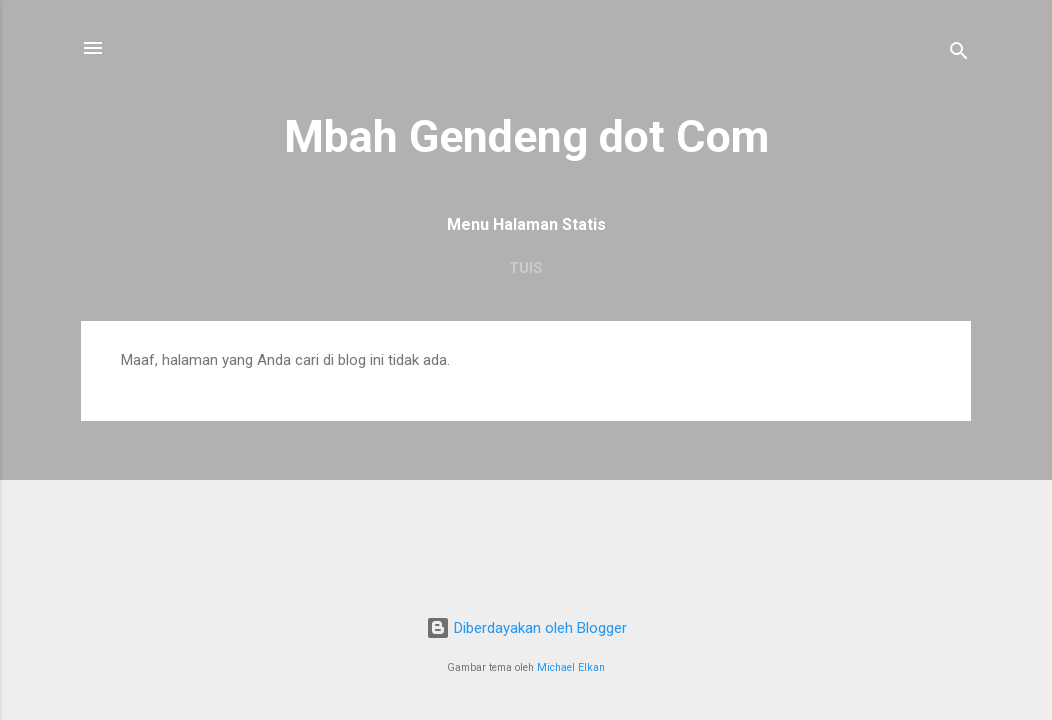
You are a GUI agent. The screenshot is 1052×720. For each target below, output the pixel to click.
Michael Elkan (571, 667)
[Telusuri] (959, 54)
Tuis (526, 268)
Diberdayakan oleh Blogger (526, 628)
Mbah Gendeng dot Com (526, 136)
